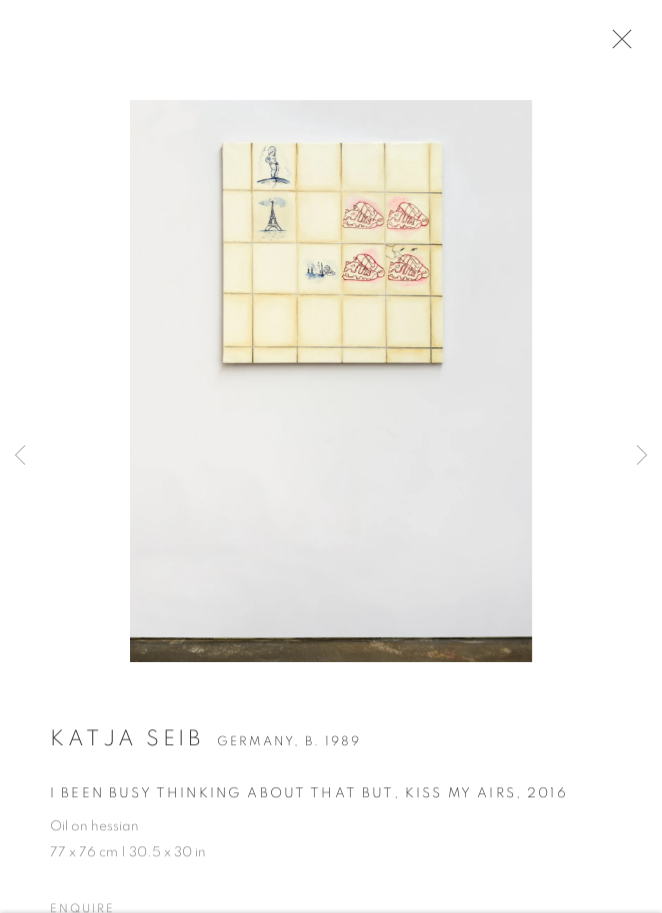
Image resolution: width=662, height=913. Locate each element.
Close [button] (626, 45)
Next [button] (642, 456)
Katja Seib (126, 744)
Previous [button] (20, 456)
